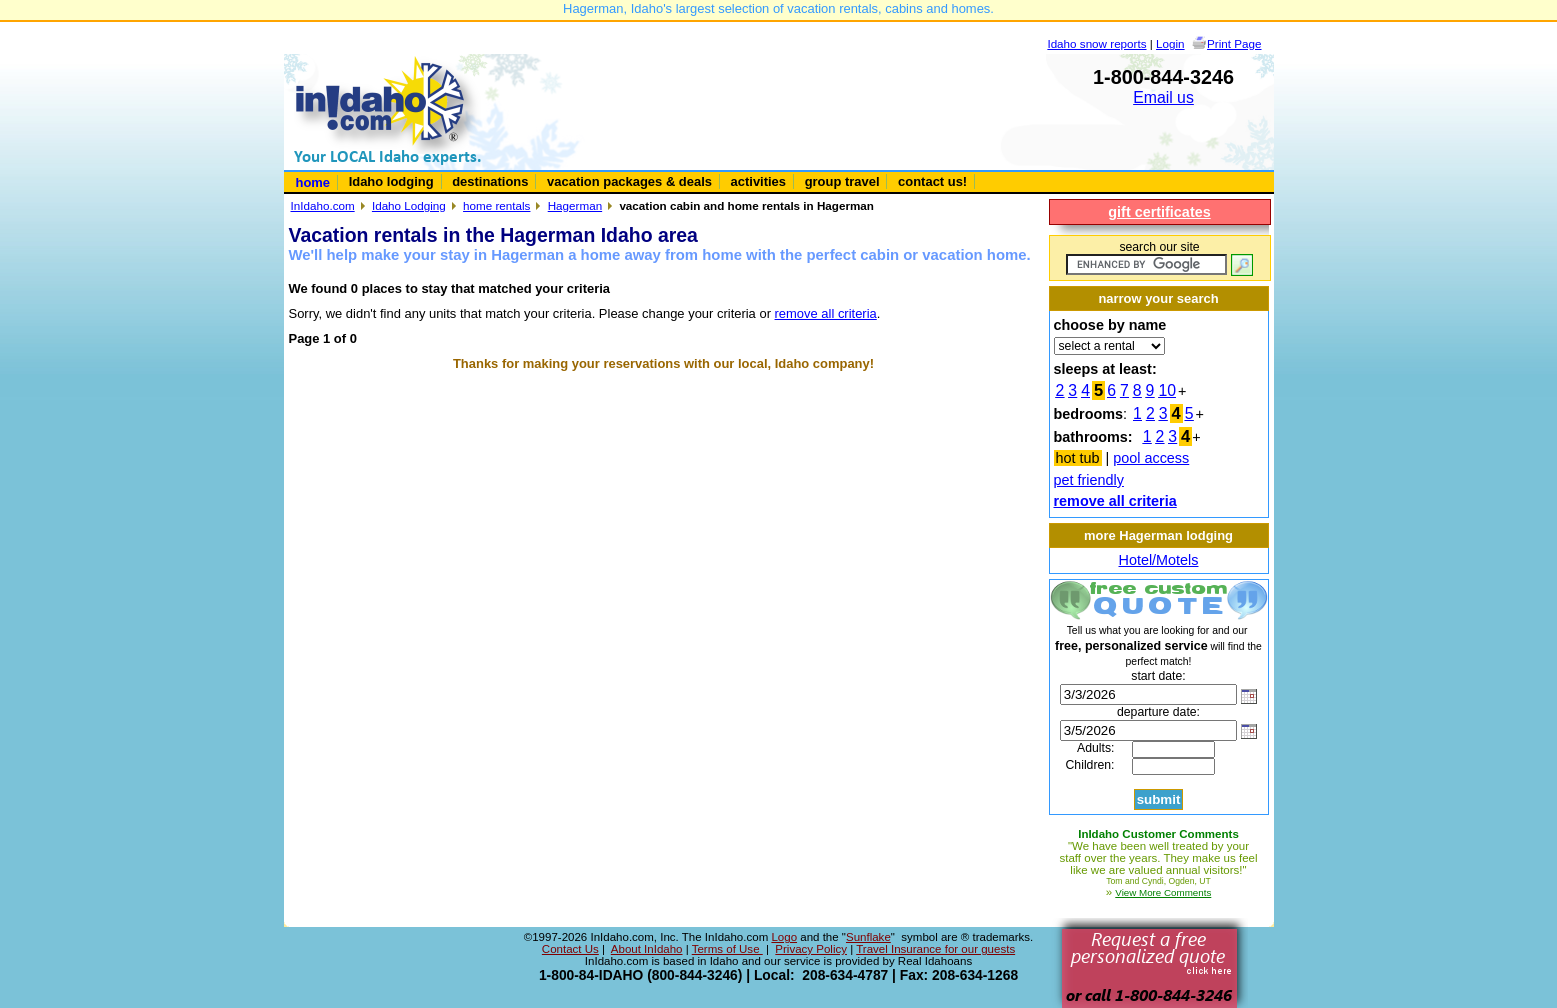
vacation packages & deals (629, 181)
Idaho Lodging (409, 205)
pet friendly (1089, 480)
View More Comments (1163, 892)
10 (1167, 390)
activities (758, 181)
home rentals (496, 205)
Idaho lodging (391, 181)
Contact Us (570, 949)
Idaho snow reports (1096, 43)
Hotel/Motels (1159, 560)
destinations (490, 181)
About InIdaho (647, 949)
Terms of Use (727, 949)
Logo (784, 937)
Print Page (1234, 43)
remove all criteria (826, 313)
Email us (1163, 97)
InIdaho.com (323, 205)
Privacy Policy (811, 949)
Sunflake (868, 937)
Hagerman (575, 205)
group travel (842, 181)
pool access (1151, 458)
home (313, 182)
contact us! (932, 181)
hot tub (1078, 458)
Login (1170, 43)
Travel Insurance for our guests (935, 949)
